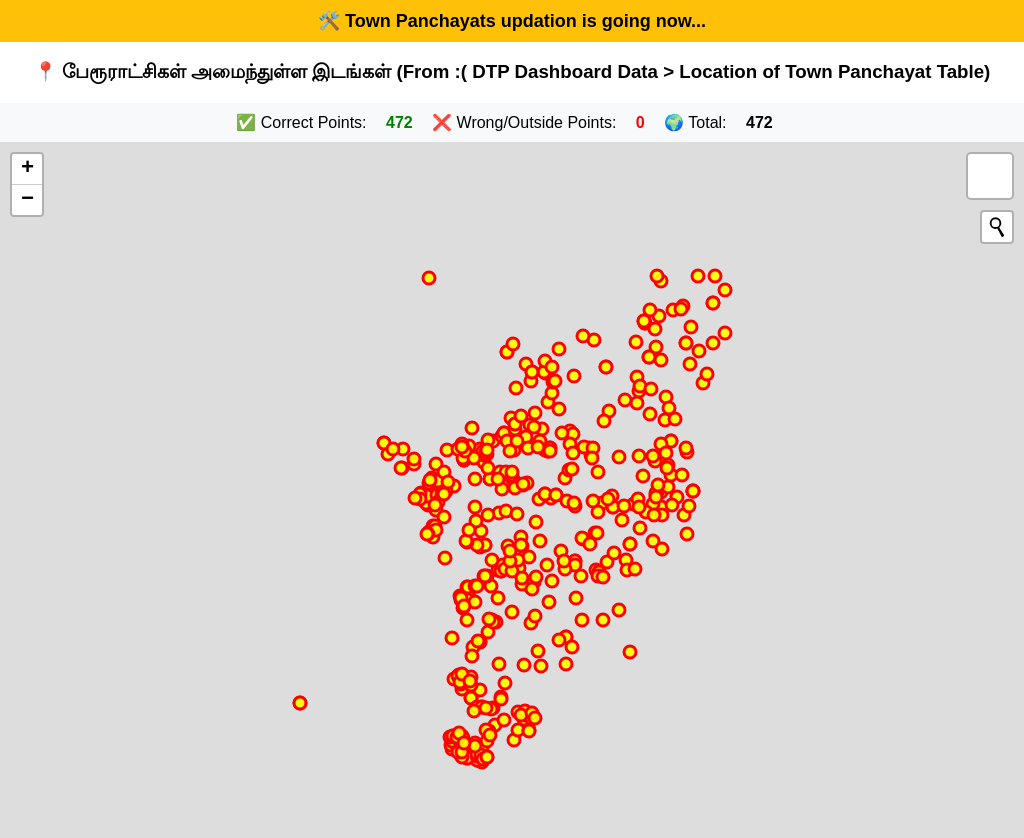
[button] (27, 169)
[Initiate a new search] (997, 227)
